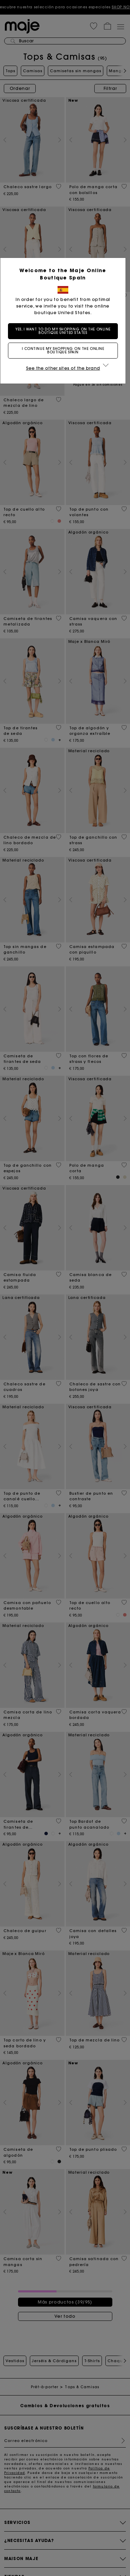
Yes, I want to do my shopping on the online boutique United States (65, 331)
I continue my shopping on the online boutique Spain (65, 350)
